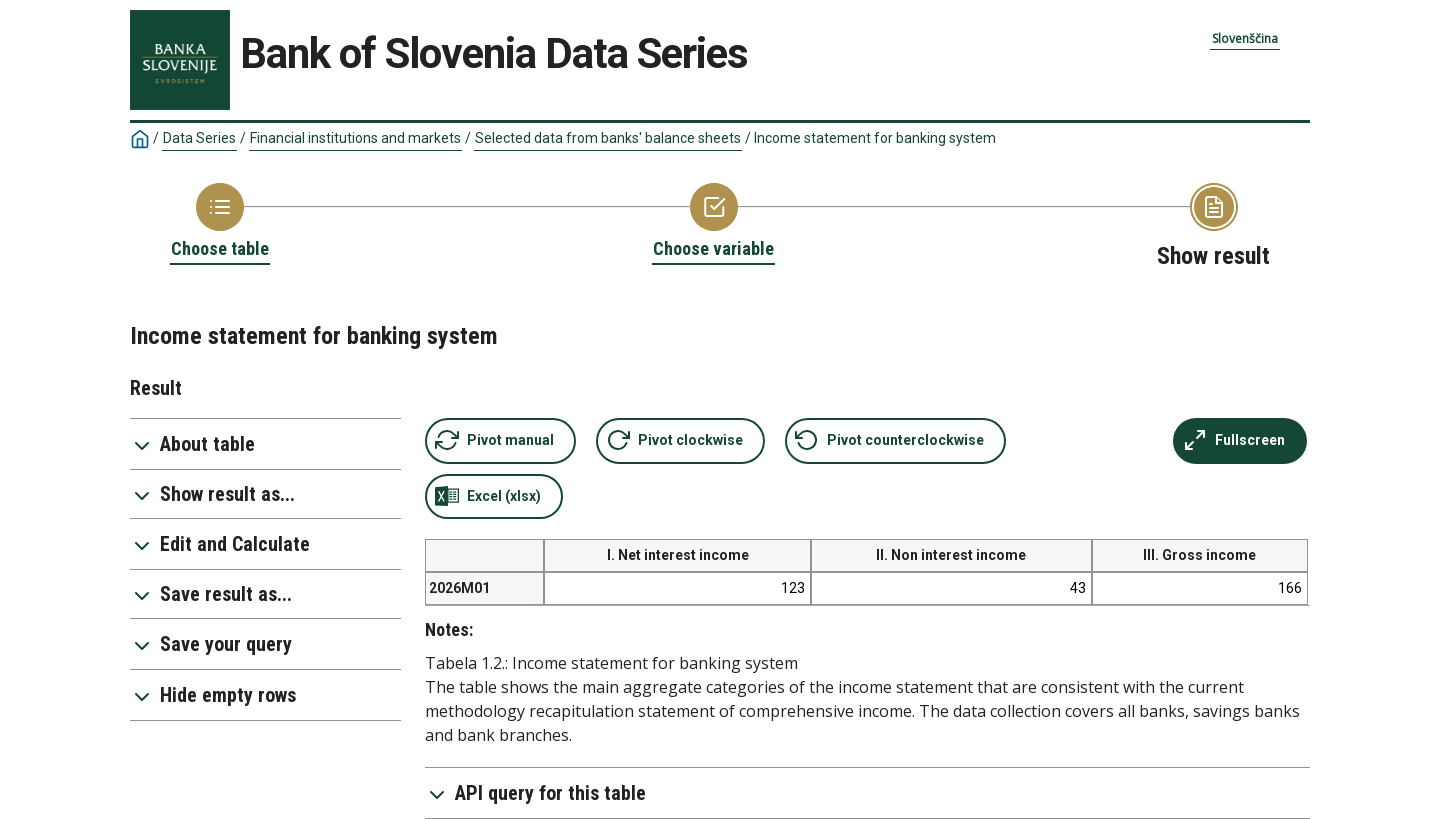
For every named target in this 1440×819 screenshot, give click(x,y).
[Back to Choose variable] (713, 222)
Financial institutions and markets (355, 138)
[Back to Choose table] (220, 222)
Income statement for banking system (875, 138)
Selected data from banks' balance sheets (608, 138)
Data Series (199, 138)
